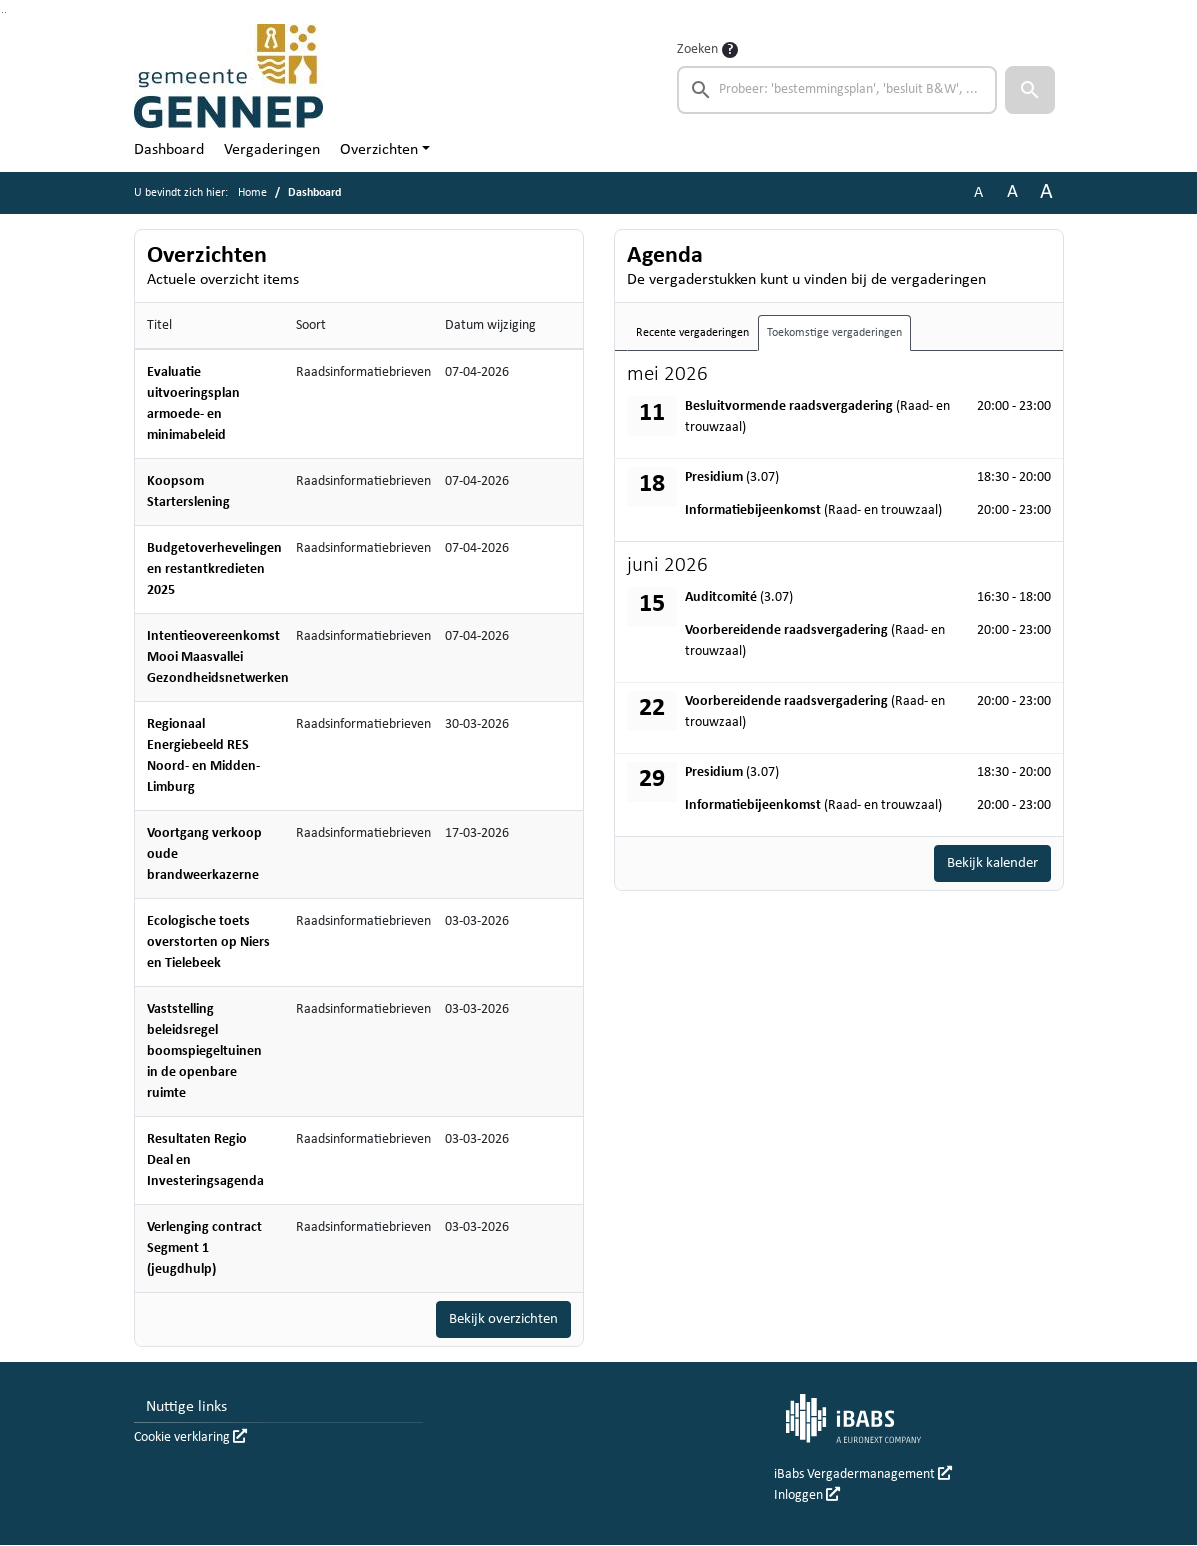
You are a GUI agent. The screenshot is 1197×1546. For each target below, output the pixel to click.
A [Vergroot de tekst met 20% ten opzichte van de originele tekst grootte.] (1012, 192)
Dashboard (169, 150)
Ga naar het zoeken (2, 12)
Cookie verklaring (190, 1438)
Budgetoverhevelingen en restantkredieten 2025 (214, 569)
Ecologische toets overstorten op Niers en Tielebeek (208, 942)
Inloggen (807, 1496)
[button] (1030, 90)
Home (252, 193)
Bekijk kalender (988, 864)
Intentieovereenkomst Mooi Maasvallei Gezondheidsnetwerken (218, 657)
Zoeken (697, 49)
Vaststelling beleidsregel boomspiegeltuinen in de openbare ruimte (204, 1051)
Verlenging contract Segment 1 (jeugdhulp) (204, 1248)
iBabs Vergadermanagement (863, 1475)
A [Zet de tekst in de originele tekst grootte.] (978, 193)
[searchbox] (837, 90)
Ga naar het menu (5, 12)
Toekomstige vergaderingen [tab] (834, 333)
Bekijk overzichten (499, 1320)
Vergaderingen (272, 150)
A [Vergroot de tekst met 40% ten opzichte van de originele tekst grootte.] (1046, 192)
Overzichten (379, 150)
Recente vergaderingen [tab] (692, 333)
